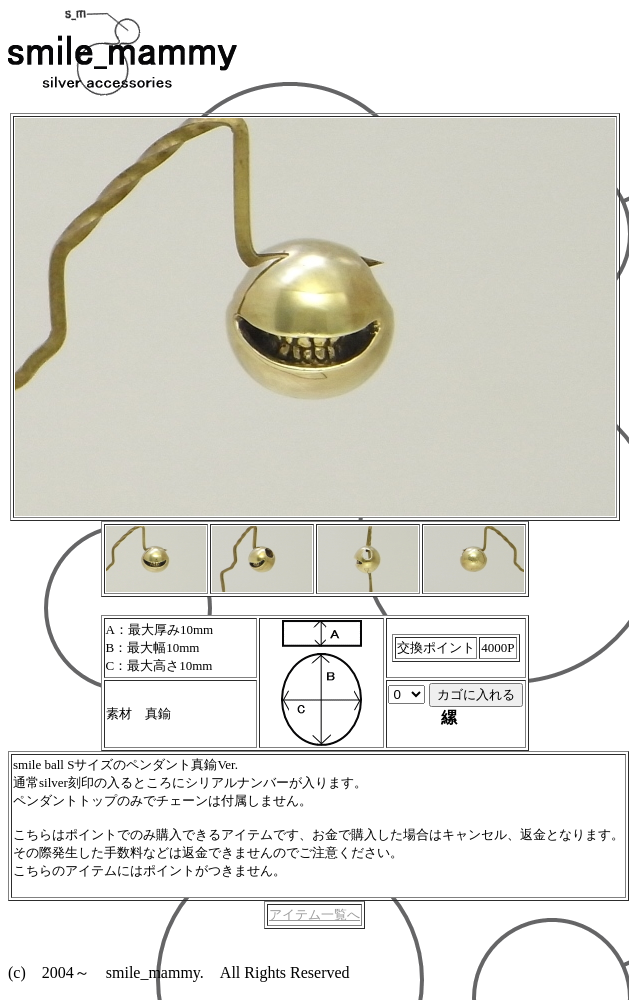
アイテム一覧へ (314, 914)
